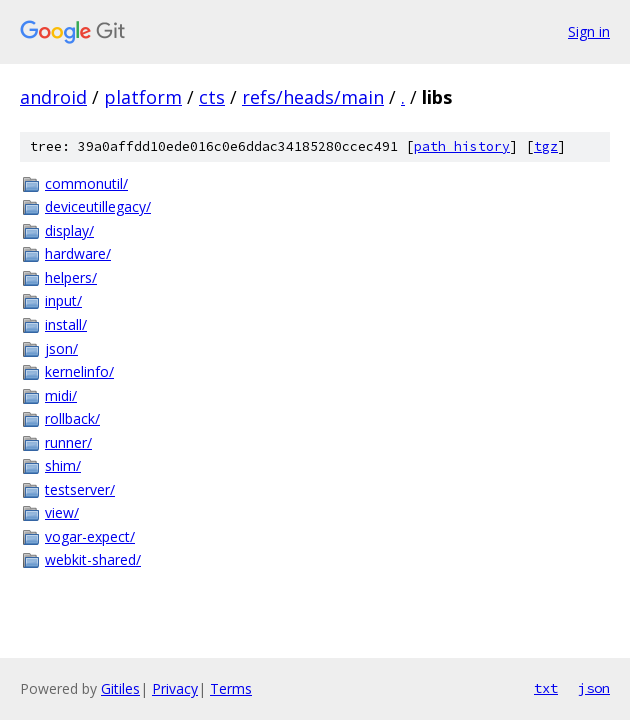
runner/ (68, 442)
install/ (66, 324)
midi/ (61, 395)
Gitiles (120, 688)
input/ (63, 300)
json (594, 688)
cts (212, 97)
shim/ (63, 465)
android (53, 97)
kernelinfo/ (79, 371)
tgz (546, 146)
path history (462, 146)
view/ (62, 512)
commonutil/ (86, 183)
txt (546, 688)
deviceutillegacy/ (98, 206)
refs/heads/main (313, 97)
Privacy (175, 688)
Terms (231, 688)
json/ (61, 348)
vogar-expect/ (90, 536)
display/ (69, 230)
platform (143, 97)
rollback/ (72, 418)
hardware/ (78, 253)
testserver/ (80, 489)
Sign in (589, 31)
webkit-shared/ (93, 559)
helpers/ (71, 277)
